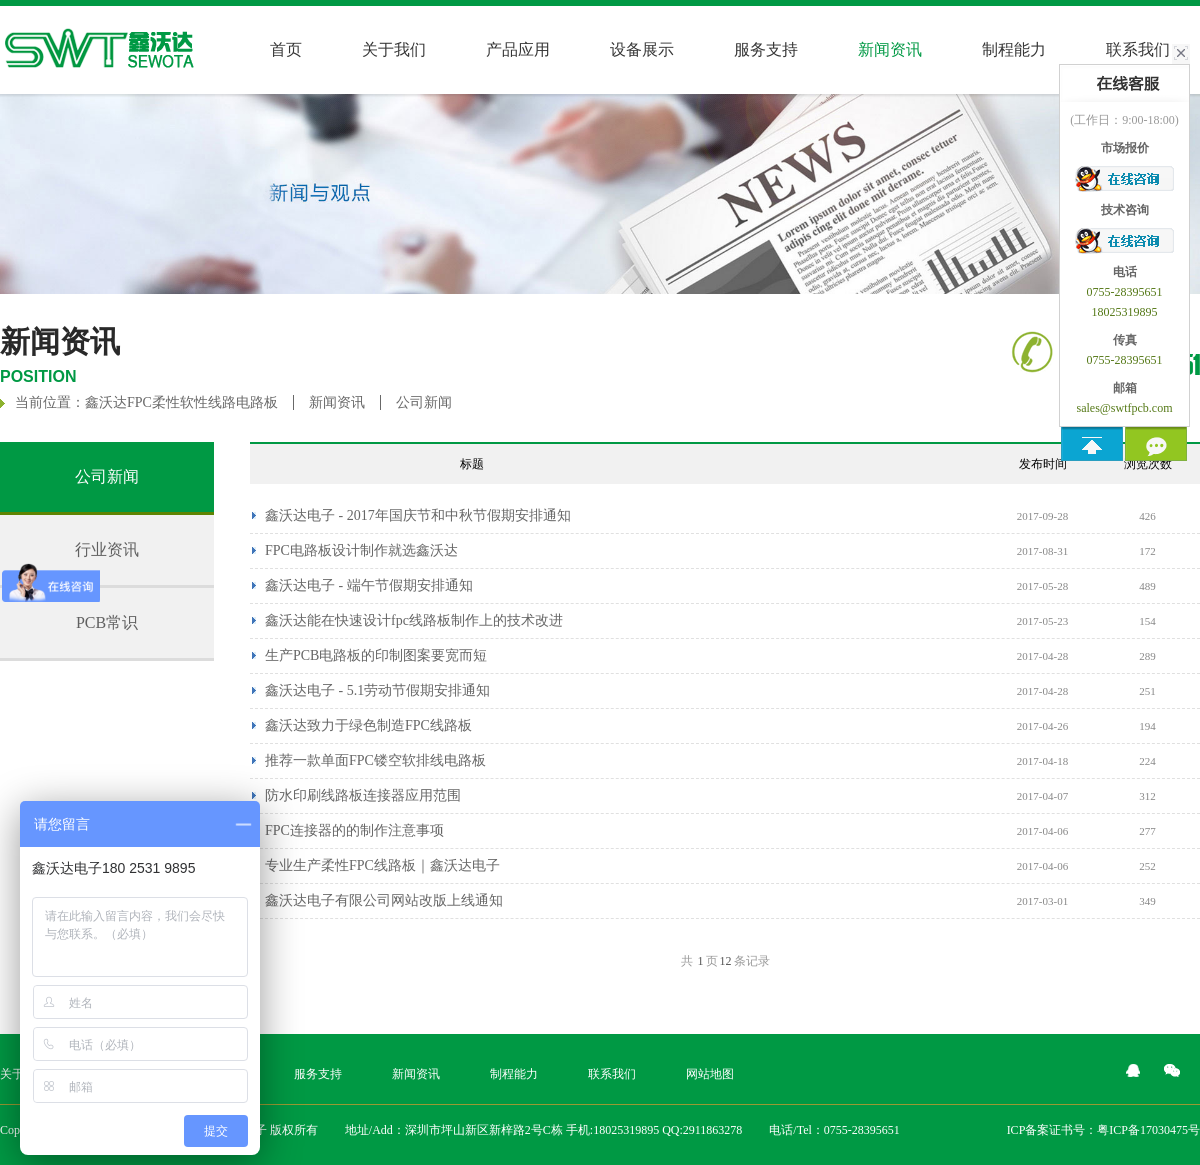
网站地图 (710, 1074)
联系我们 (612, 1074)
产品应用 (518, 49)
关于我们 (394, 49)
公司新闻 (424, 402)
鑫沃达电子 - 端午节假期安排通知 (369, 585)
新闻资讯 (337, 402)
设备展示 (642, 49)
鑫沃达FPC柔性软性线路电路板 (181, 402)
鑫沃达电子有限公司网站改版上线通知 (384, 900)
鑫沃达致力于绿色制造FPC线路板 (368, 725)
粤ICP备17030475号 (1148, 1130)
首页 (286, 49)
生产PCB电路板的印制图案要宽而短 (376, 655)
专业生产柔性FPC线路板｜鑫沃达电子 (382, 865)
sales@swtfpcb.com (1124, 408)
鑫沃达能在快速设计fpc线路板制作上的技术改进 (414, 620)
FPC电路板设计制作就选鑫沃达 (361, 550)
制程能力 (1014, 49)
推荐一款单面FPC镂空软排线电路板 (375, 760)
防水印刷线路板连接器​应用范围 (363, 795)
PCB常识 (107, 622)
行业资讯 (107, 549)
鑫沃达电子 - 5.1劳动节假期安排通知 (377, 690)
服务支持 (766, 49)
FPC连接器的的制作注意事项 (354, 830)
